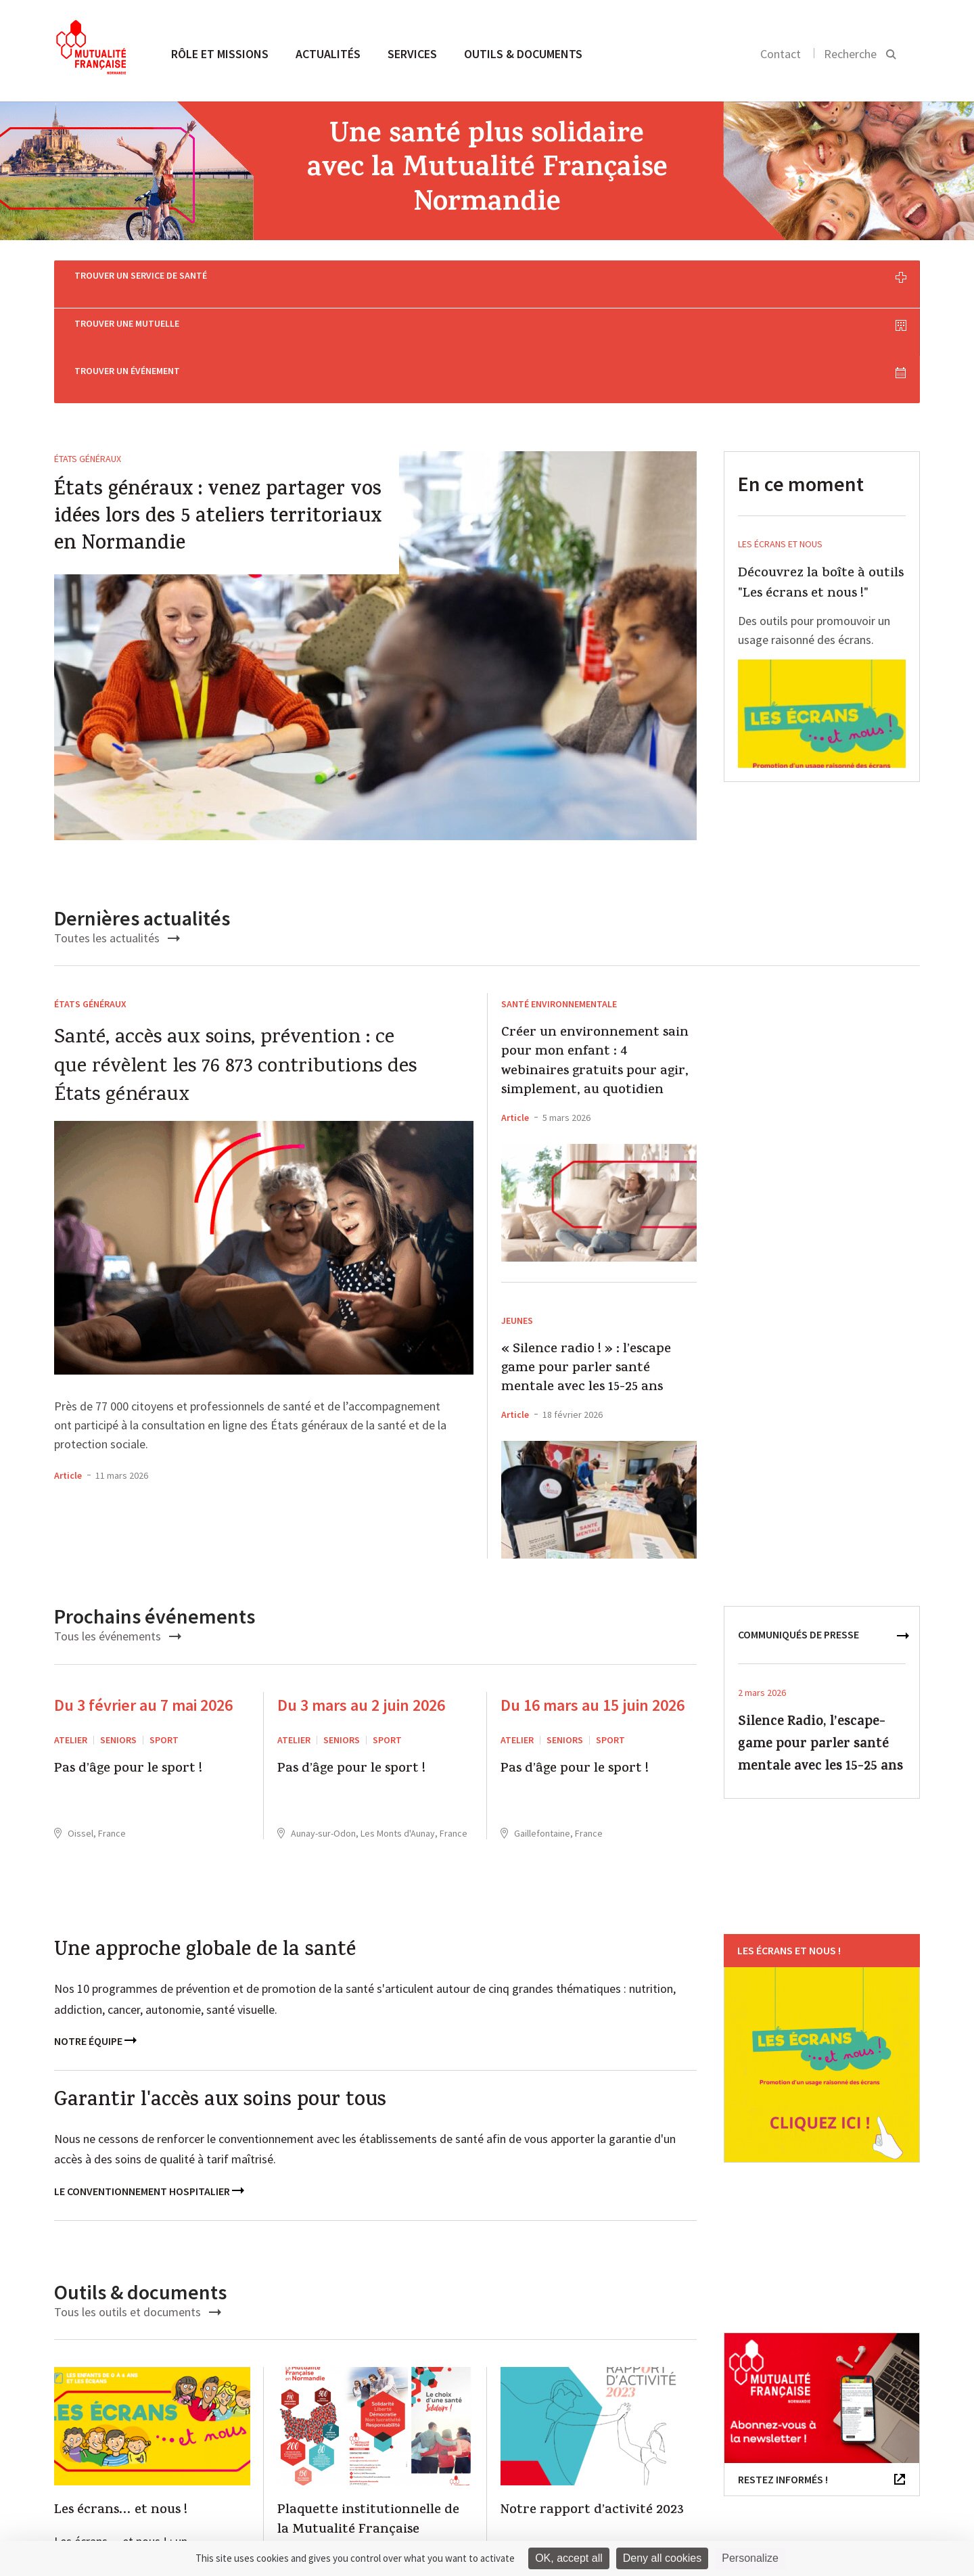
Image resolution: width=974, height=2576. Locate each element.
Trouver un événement (778, 277)
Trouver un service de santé (201, 277)
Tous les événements (117, 1533)
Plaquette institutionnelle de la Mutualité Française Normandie (368, 2427)
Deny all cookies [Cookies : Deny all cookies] (662, 2558)
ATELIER (70, 1637)
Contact (780, 54)
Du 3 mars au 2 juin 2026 (361, 1601)
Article (68, 1372)
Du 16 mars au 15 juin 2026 (593, 1601)
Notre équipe (95, 1938)
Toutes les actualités (117, 835)
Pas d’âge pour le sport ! (128, 1667)
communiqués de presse (798, 1531)
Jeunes (517, 1218)
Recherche (850, 54)
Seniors (118, 1637)
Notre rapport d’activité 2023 (592, 2408)
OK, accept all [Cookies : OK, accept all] (569, 2558)
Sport (164, 1637)
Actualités (328, 54)
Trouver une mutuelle (490, 277)
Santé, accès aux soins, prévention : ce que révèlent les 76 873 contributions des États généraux (235, 964)
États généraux (87, 356)
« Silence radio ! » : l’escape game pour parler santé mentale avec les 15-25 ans (586, 1266)
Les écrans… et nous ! (120, 2408)
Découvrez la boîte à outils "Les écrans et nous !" (821, 481)
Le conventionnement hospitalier (149, 2088)
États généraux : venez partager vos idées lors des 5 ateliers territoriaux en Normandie (217, 414)
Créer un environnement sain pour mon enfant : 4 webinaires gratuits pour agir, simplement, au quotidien (595, 959)
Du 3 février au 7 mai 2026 (143, 1601)
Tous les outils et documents (137, 2208)
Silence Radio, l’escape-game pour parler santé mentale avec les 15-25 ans (820, 1642)
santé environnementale (559, 901)
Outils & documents (523, 54)
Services (412, 54)
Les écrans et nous (780, 441)
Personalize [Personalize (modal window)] (750, 2558)
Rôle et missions (220, 54)
